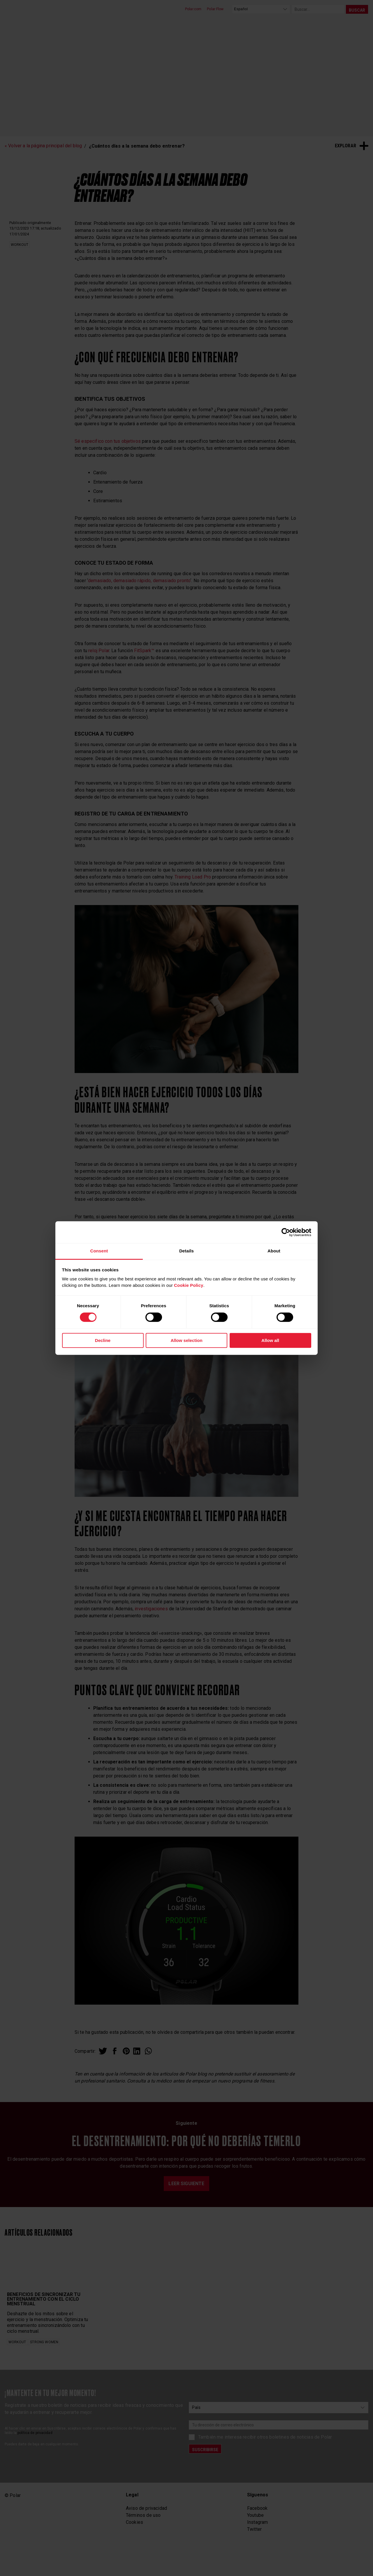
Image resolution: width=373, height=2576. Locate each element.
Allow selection (186, 1340)
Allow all (270, 1340)
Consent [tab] (99, 1250)
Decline (102, 1340)
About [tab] (274, 1250)
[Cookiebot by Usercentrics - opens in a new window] (285, 1232)
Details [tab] (186, 1250)
